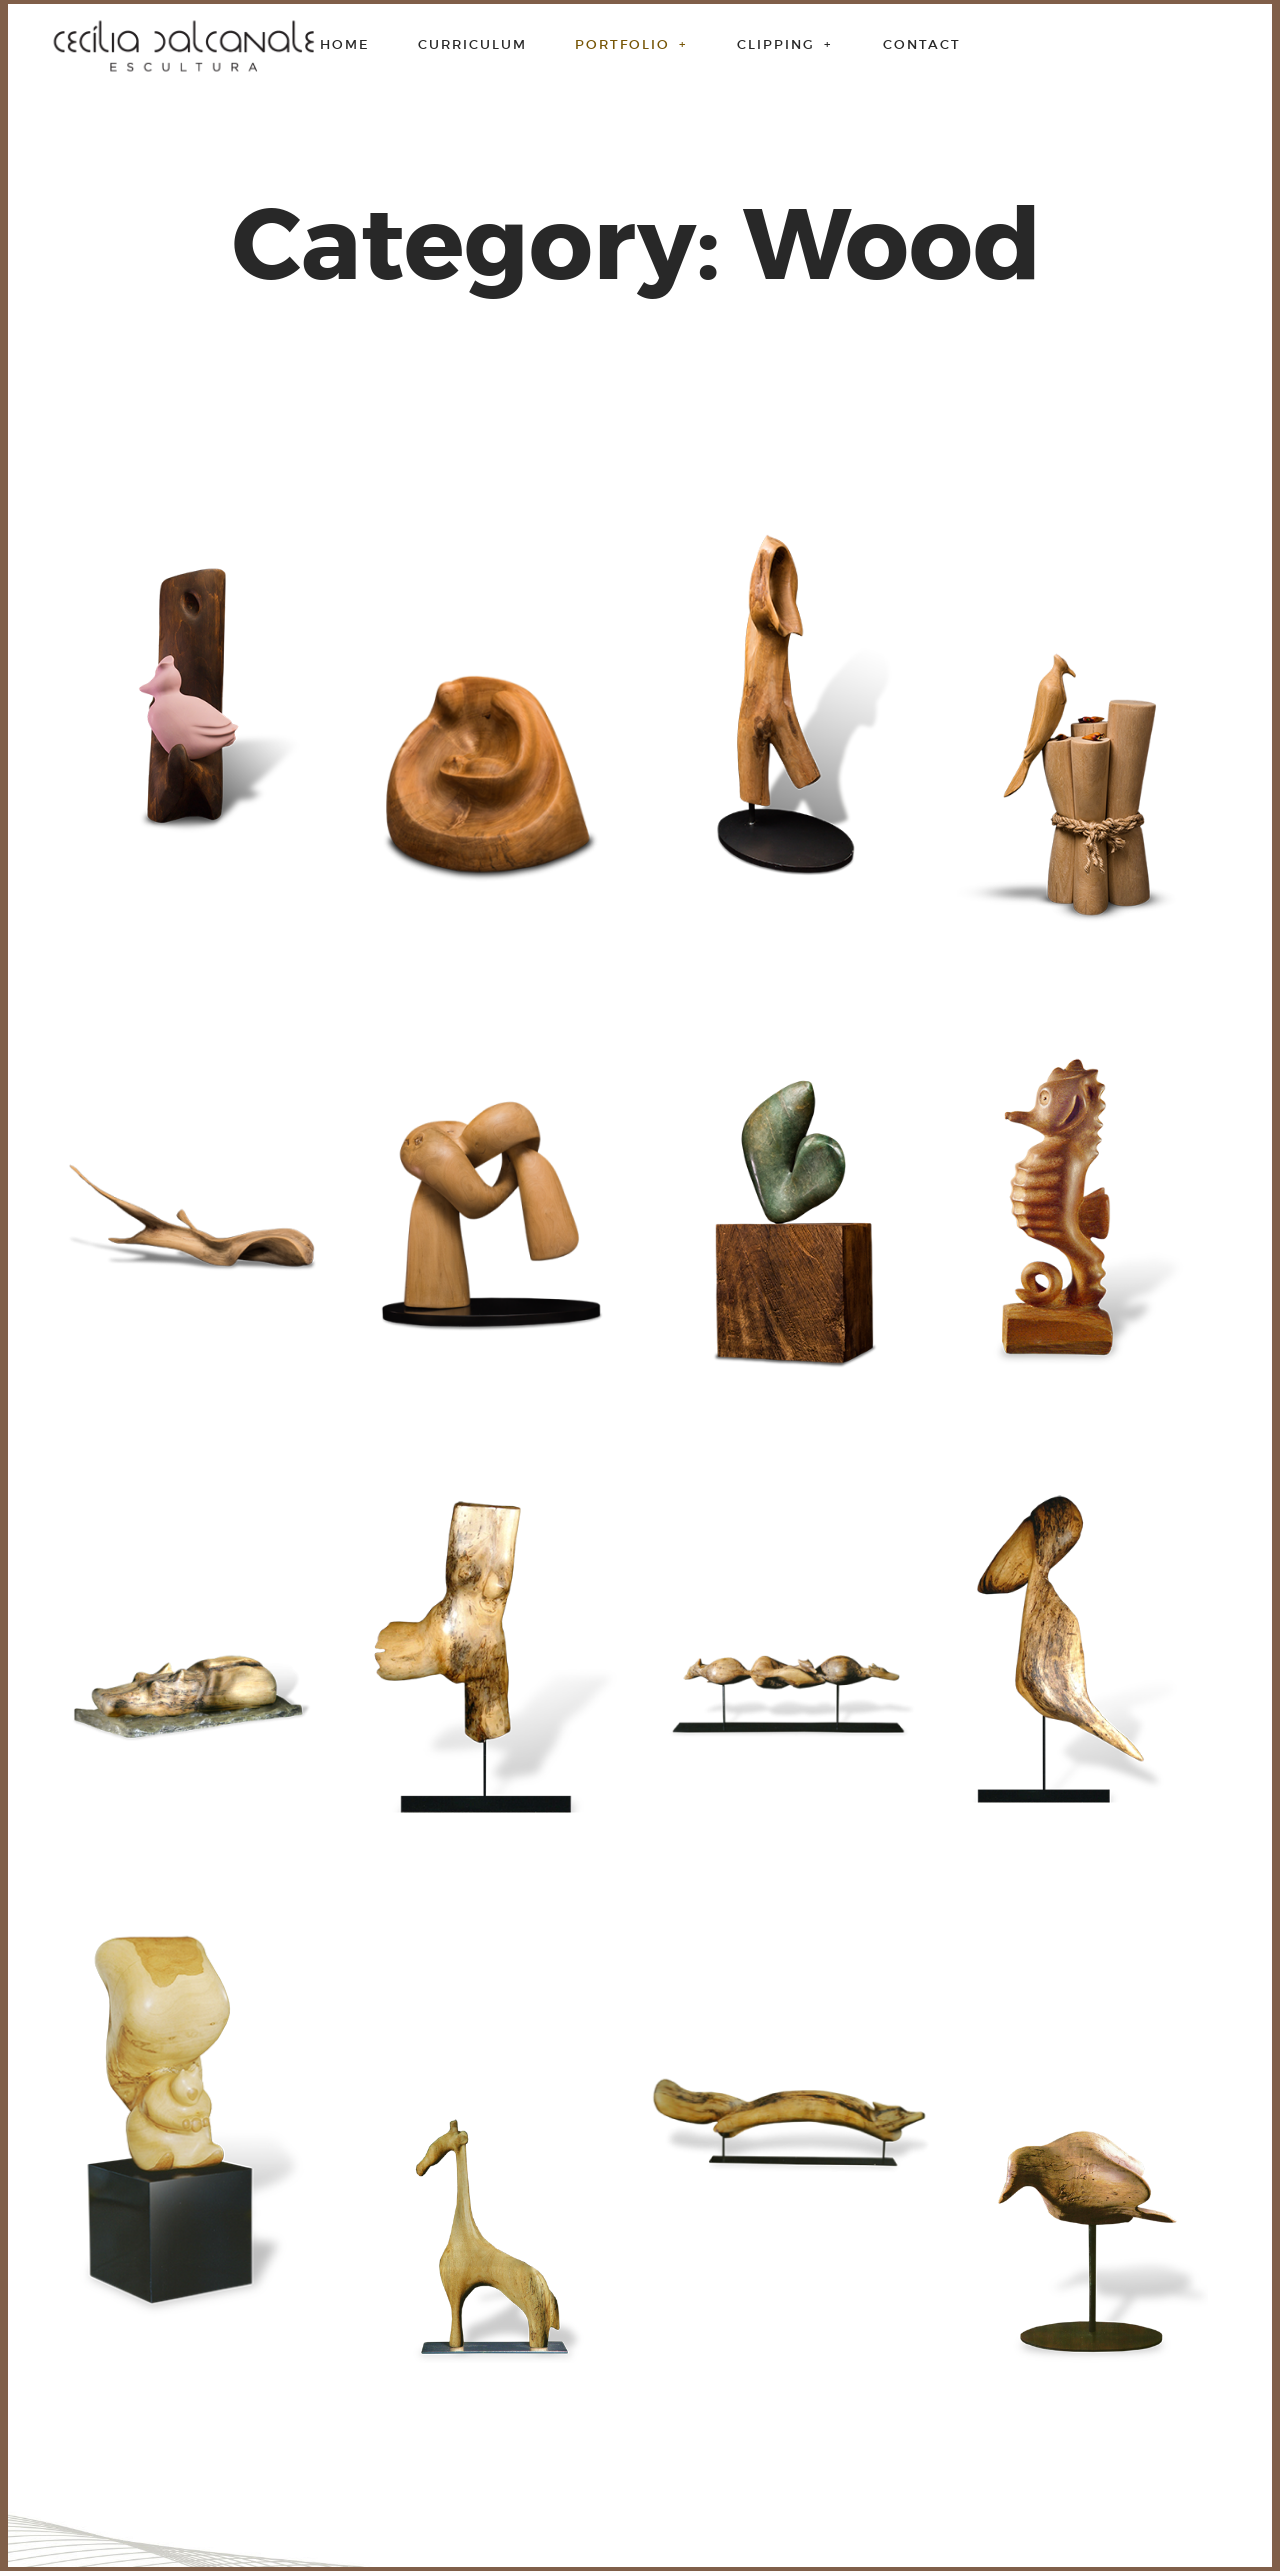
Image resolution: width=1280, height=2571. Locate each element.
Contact (922, 44)
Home (345, 44)
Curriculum (472, 44)
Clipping (786, 44)
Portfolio (632, 44)
